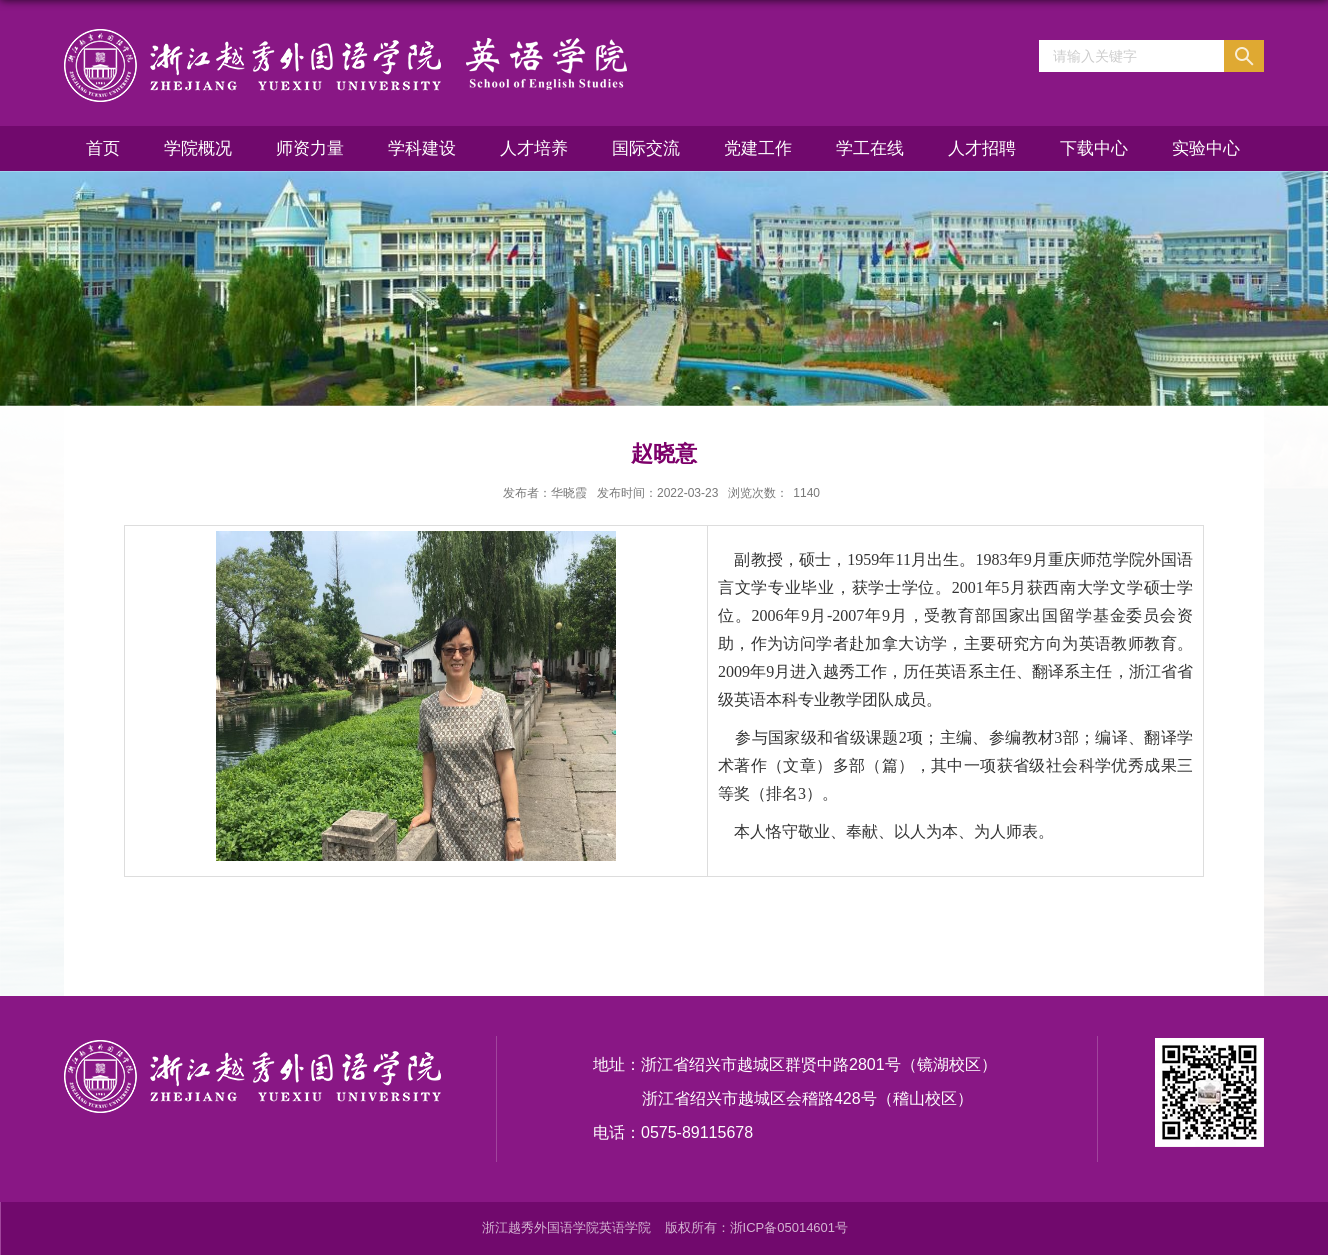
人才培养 (534, 148)
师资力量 (310, 148)
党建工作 (758, 148)
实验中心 (1206, 148)
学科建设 (422, 148)
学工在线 (870, 148)
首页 (103, 148)
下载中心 (1094, 148)
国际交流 (646, 148)
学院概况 (198, 148)
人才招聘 (982, 148)
